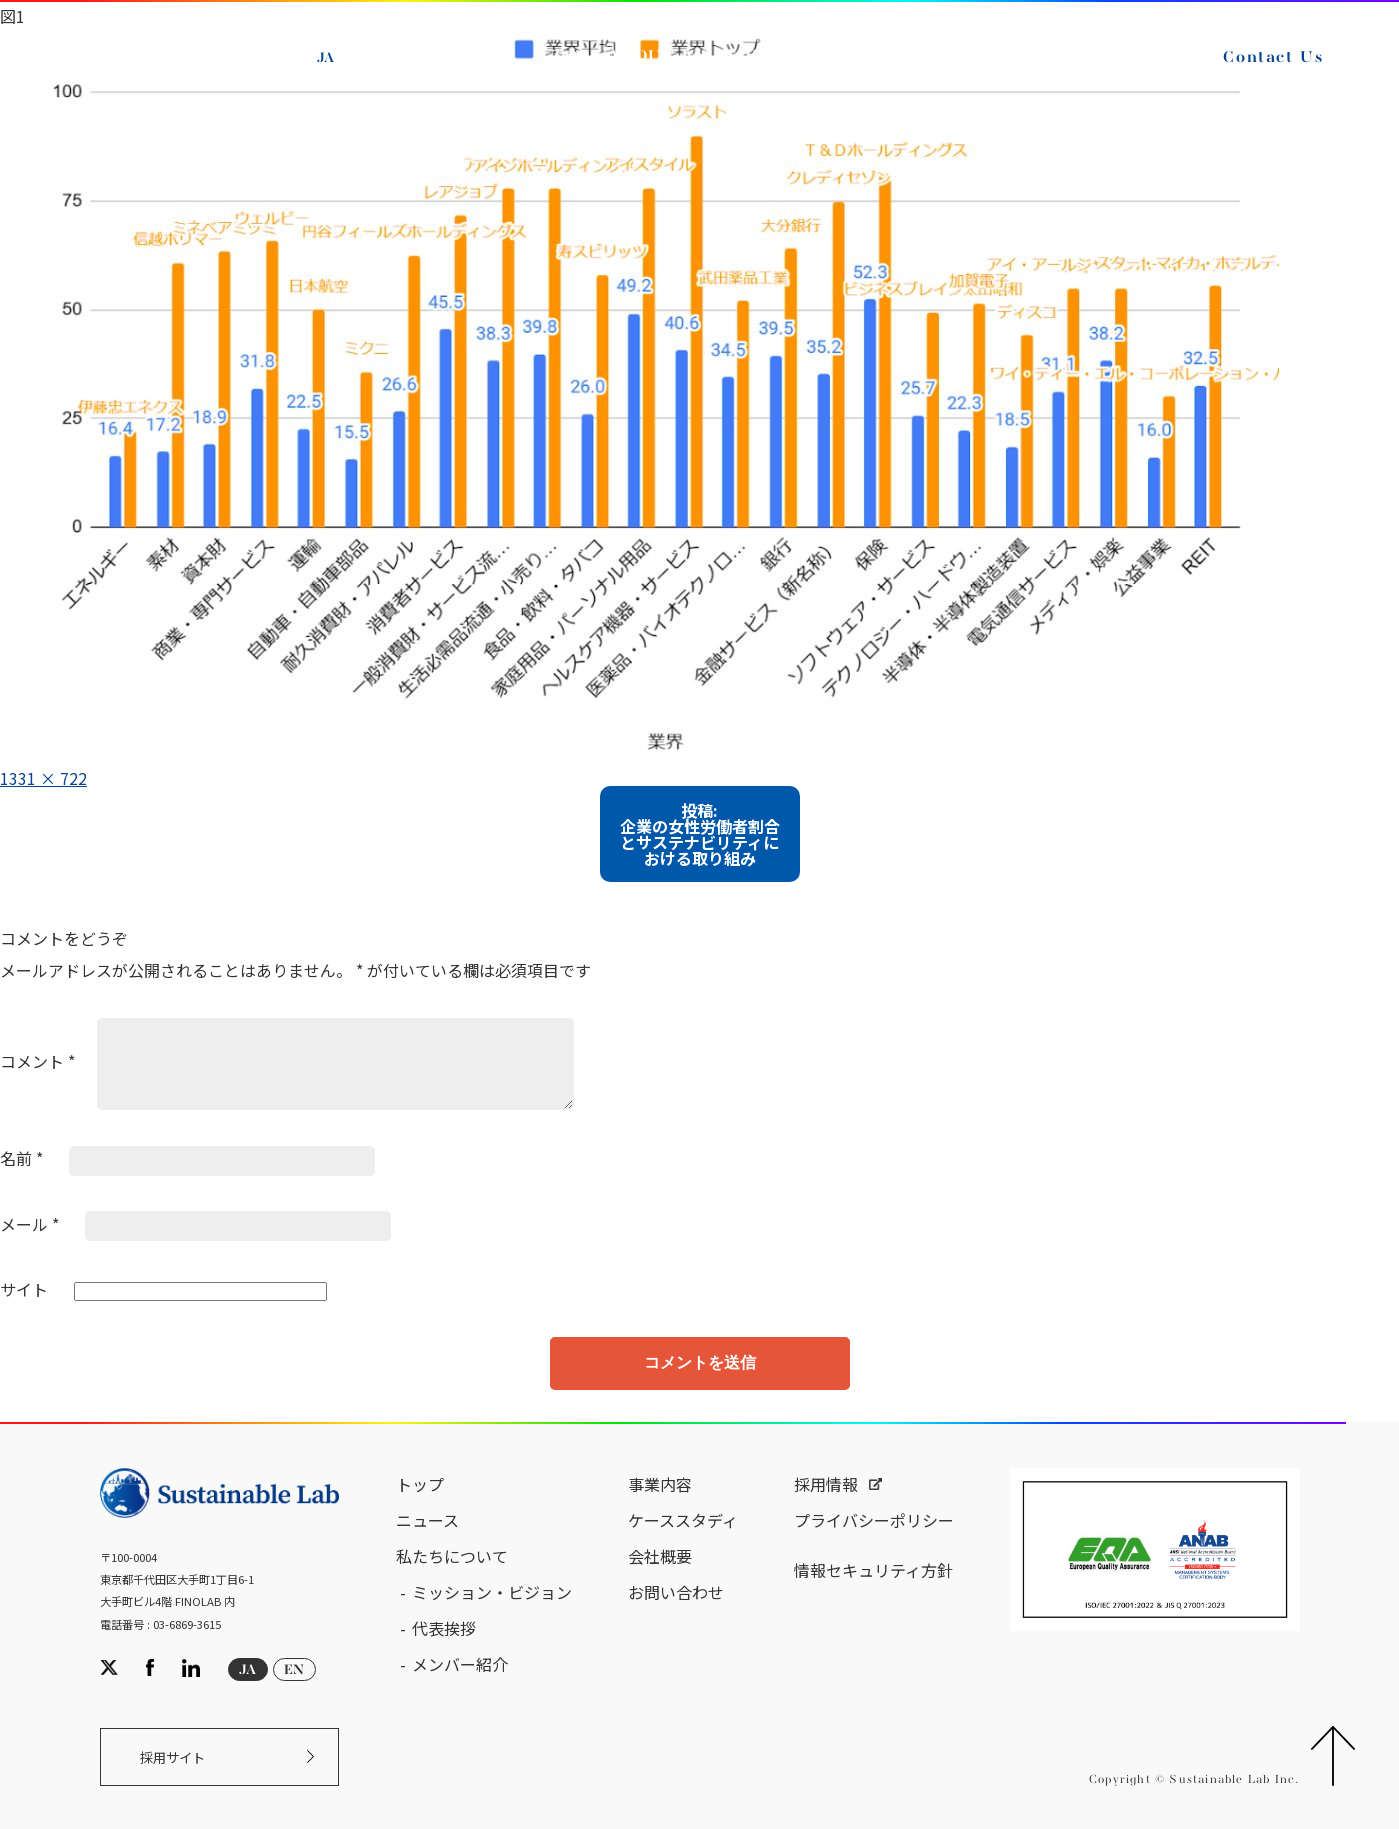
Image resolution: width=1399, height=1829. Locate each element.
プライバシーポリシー (874, 1520)
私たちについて (452, 1556)
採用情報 (826, 1484)
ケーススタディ (683, 1520)
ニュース (427, 1520)
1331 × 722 (43, 778)
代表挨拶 (444, 1628)
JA (325, 58)
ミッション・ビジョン (492, 1592)
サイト (24, 1289)
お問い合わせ (676, 1592)
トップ (420, 1484)
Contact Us (1273, 58)
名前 (21, 1158)
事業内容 (660, 1484)
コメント (37, 1061)
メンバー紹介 (460, 1664)
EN (372, 58)
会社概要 (660, 1556)
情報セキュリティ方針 (873, 1570)
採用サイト (172, 1757)
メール (29, 1224)
